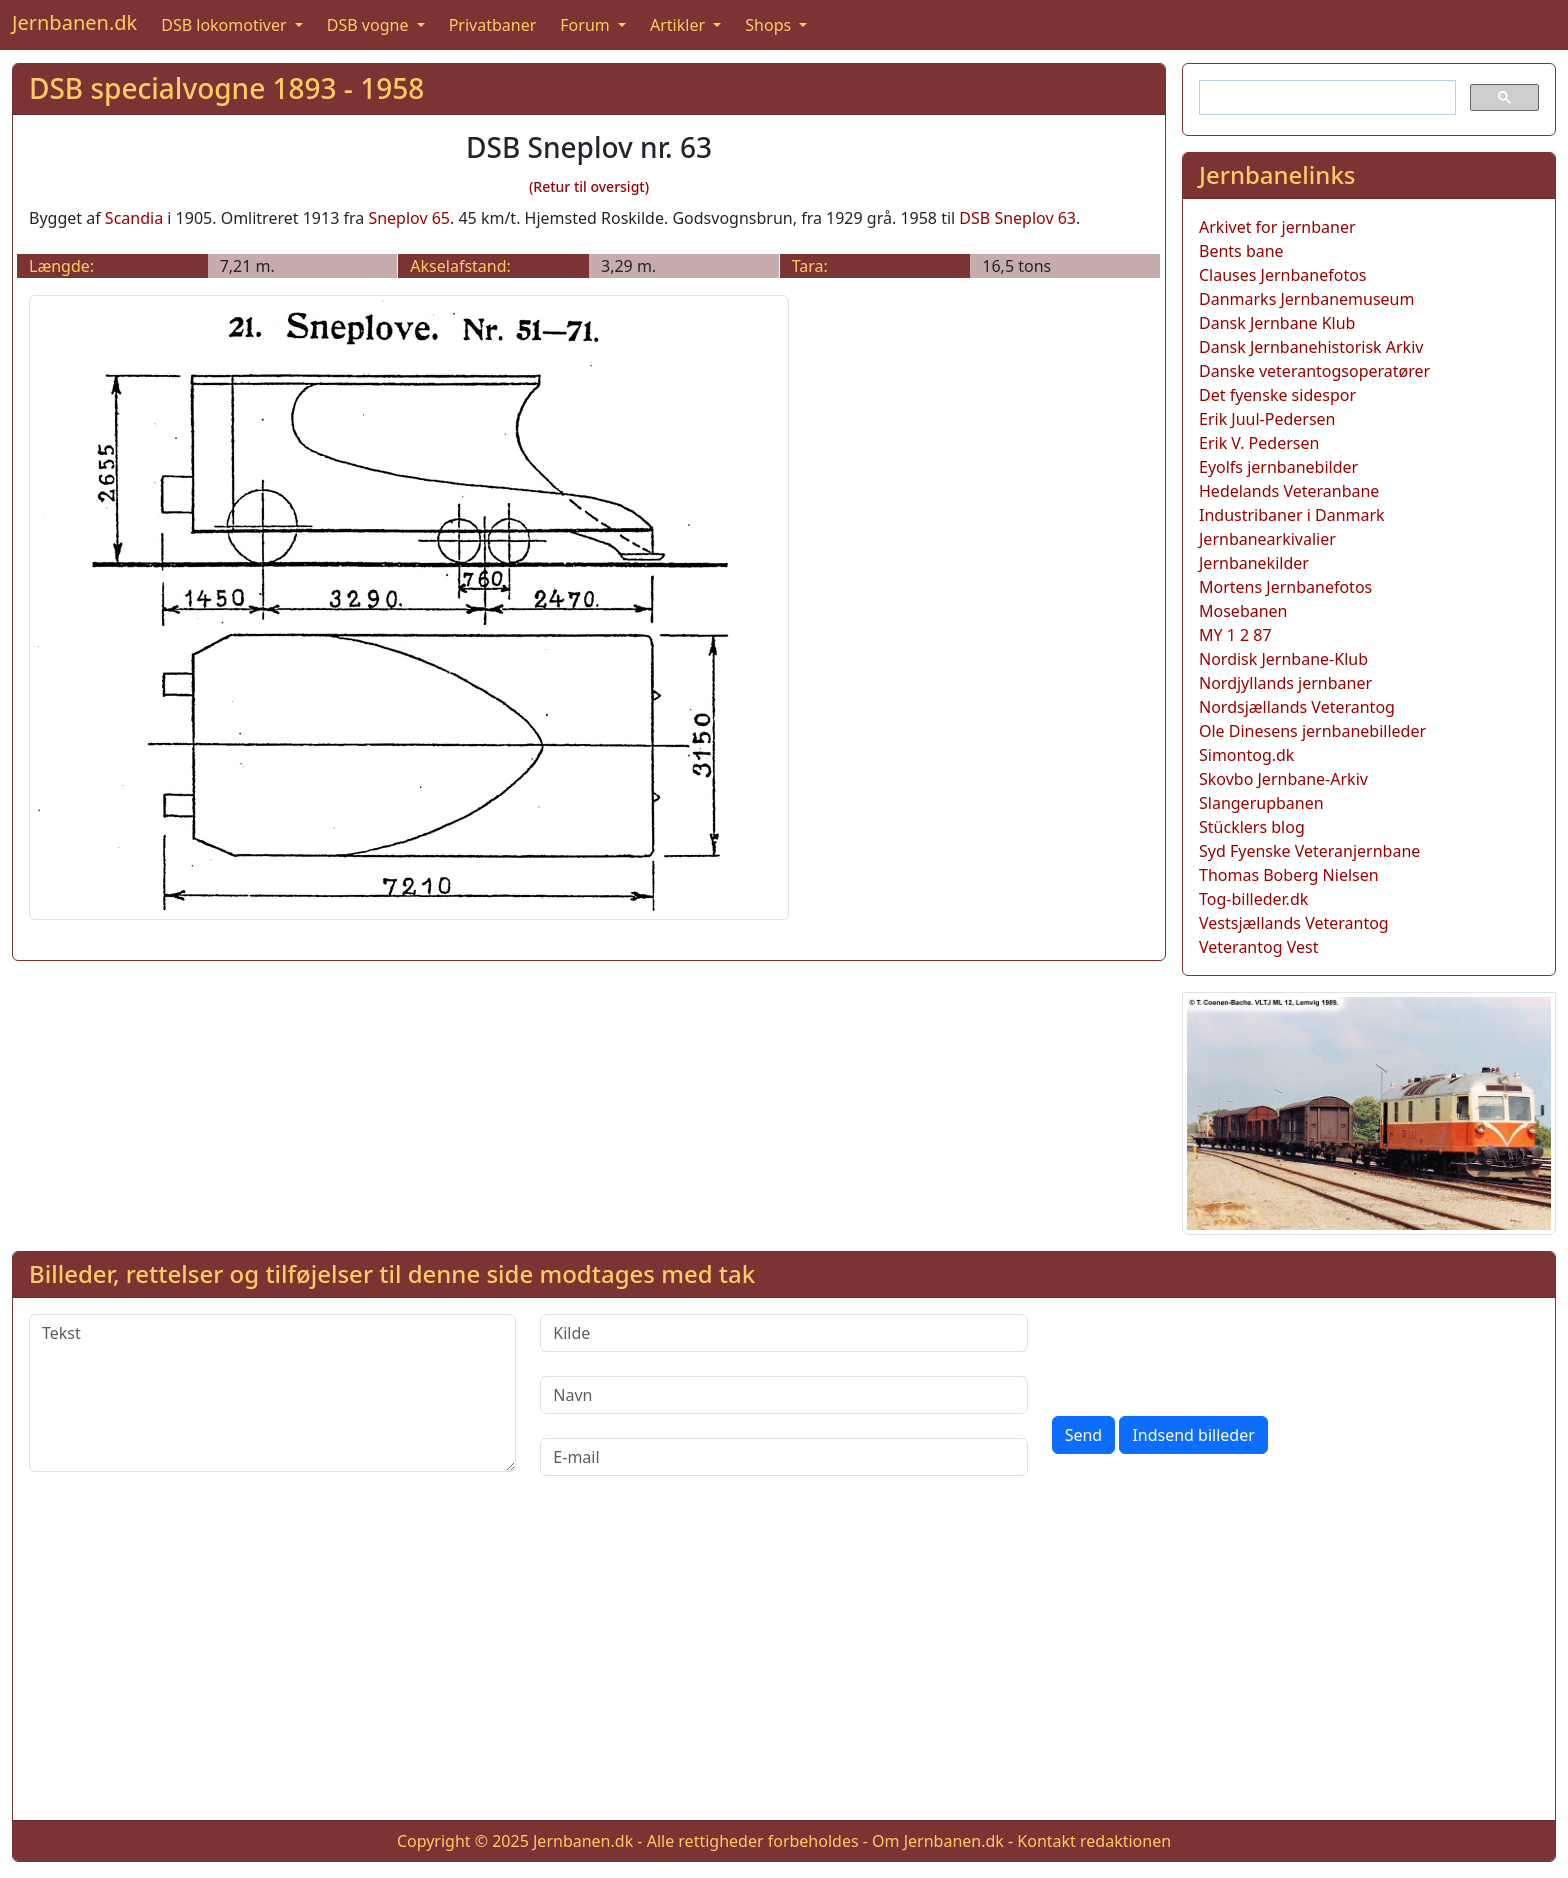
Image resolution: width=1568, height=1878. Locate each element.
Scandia (134, 218)
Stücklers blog (1252, 827)
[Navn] (783, 1395)
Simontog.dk (1246, 755)
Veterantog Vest (1258, 947)
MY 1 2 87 (1235, 635)
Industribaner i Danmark (1292, 515)
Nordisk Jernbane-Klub (1283, 659)
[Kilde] (783, 1333)
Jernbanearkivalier (1267, 539)
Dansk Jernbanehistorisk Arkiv (1311, 347)
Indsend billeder (1193, 1435)
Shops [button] (770, 25)
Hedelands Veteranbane (1289, 491)
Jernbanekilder (1254, 563)
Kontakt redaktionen (1094, 1841)
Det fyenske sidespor (1277, 395)
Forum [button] (587, 25)
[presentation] (1204, 1353)
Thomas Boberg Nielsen (1289, 875)
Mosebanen (1243, 611)
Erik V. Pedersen (1259, 443)
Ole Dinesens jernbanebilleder (1312, 731)
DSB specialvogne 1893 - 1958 (226, 88)
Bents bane (1241, 251)
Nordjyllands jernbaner (1285, 683)
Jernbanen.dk (74, 22)
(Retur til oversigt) (589, 186)
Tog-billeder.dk (1253, 899)
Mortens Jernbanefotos (1285, 587)
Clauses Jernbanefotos (1283, 275)
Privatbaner (493, 25)
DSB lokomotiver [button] (226, 25)
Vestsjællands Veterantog (1294, 923)
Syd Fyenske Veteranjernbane (1309, 851)
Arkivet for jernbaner (1277, 227)
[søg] (1325, 98)
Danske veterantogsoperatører (1314, 371)
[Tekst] (272, 1393)
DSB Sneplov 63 (1017, 218)
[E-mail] (783, 1457)
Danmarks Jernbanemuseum (1306, 299)
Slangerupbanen (1261, 803)
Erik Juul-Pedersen (1267, 419)
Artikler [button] (679, 25)
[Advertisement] (784, 1664)
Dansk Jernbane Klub (1277, 323)
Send (1084, 1435)
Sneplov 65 (409, 218)
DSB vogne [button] (370, 25)
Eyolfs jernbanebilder (1278, 467)
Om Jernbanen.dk (938, 1841)
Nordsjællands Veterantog (1297, 707)
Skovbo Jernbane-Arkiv (1283, 779)
